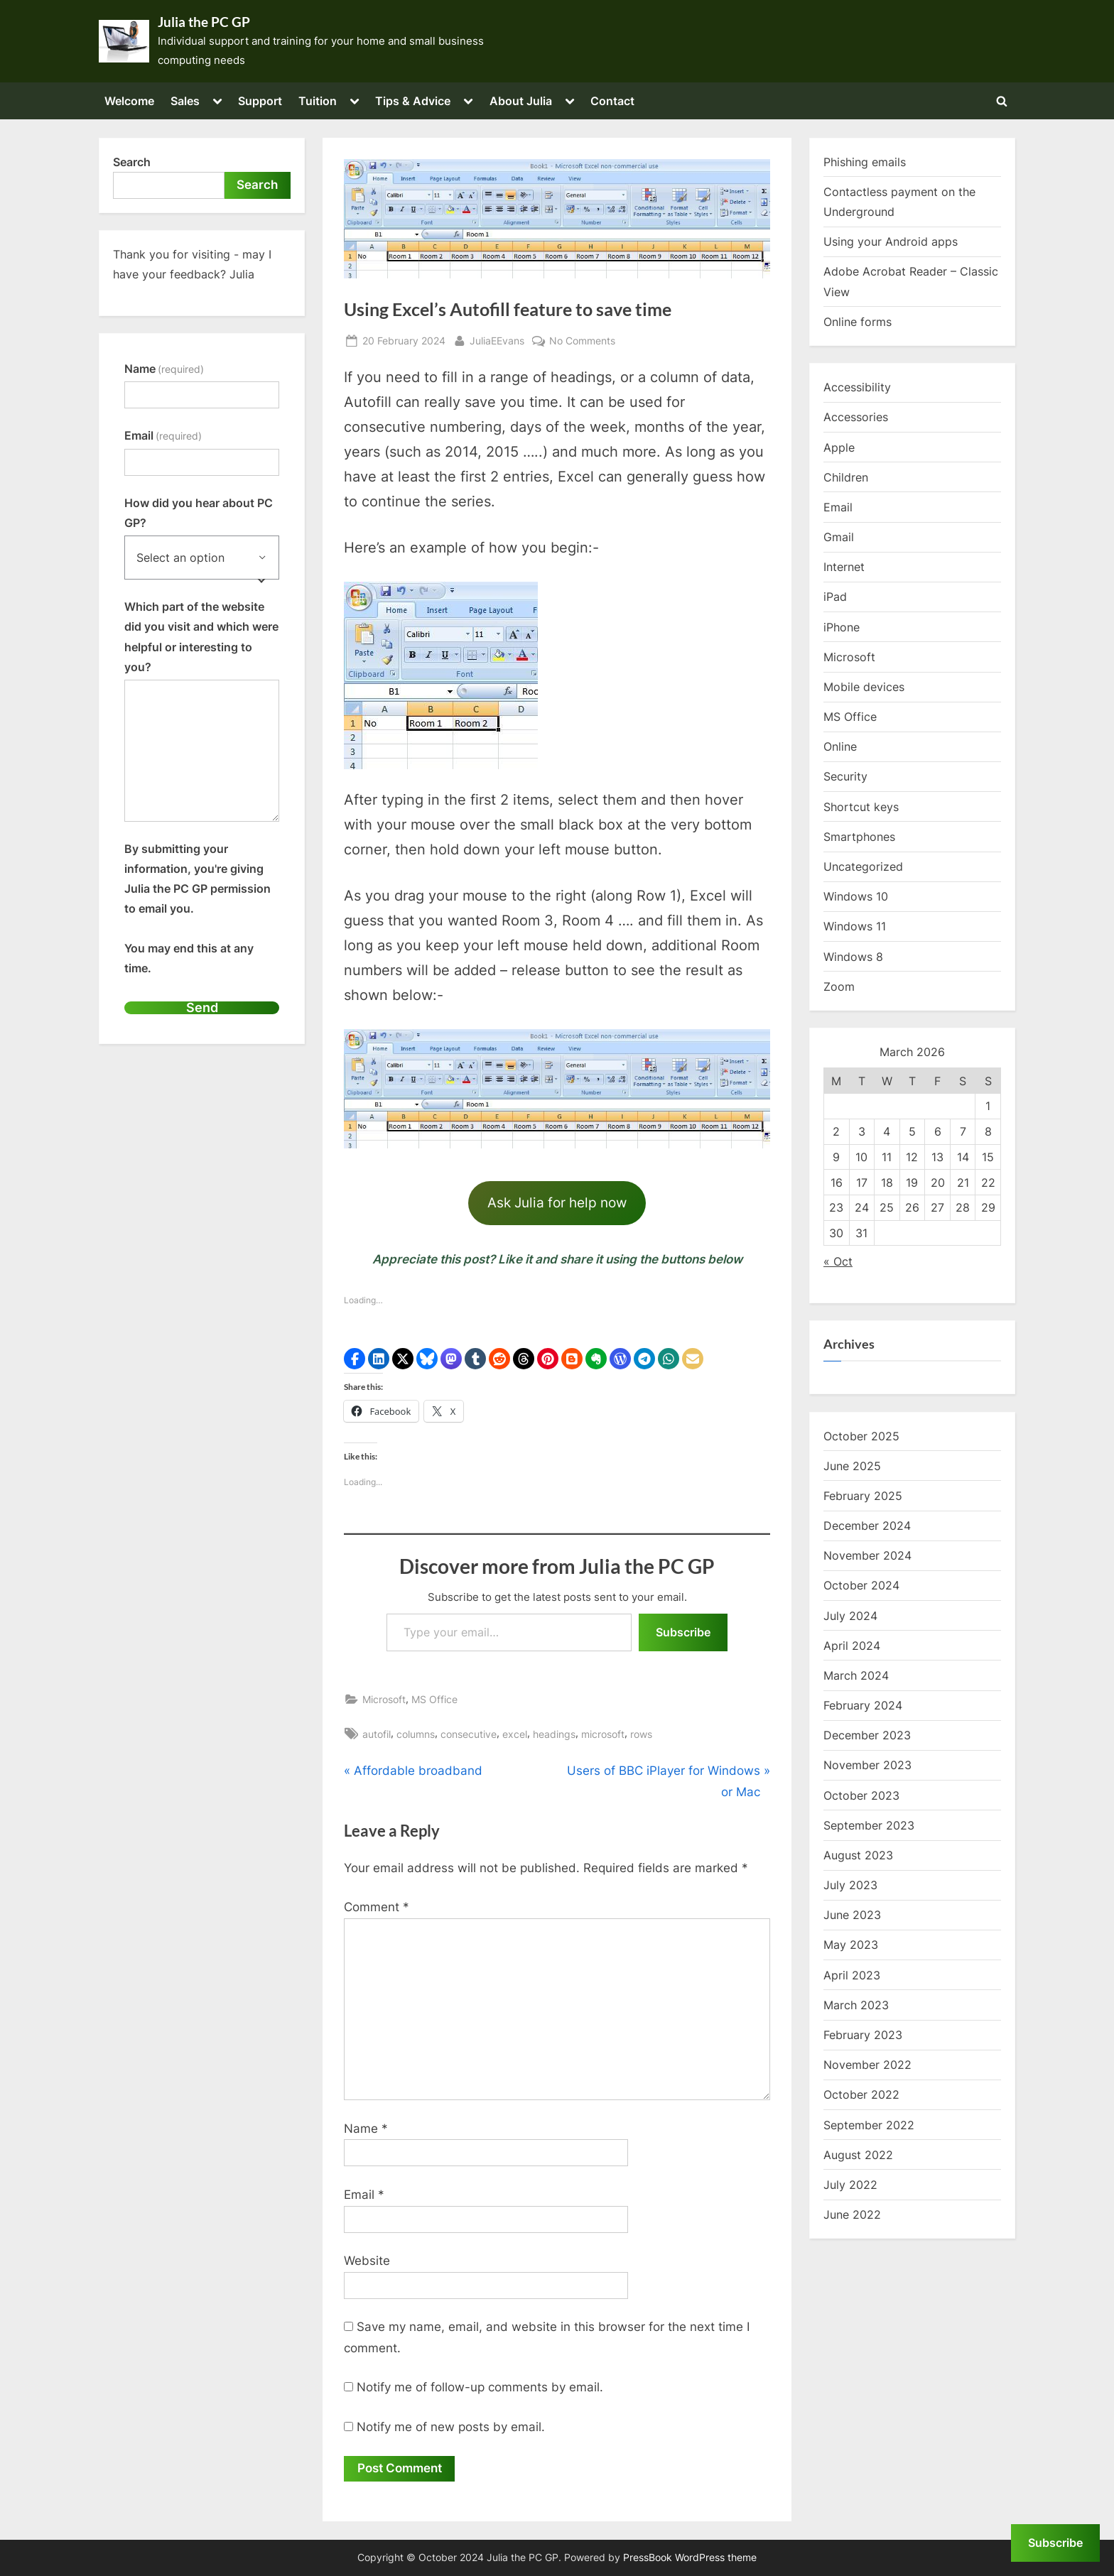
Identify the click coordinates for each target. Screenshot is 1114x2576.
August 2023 (858, 1855)
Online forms (857, 322)
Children (845, 477)
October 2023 (861, 1795)
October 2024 (861, 1585)
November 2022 (867, 2065)
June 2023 (852, 1915)
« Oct (838, 1261)
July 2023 (850, 1885)
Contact (612, 101)
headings (554, 1734)
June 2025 (852, 1466)
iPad (835, 596)
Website (367, 2261)
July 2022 (850, 2185)
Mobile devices (863, 687)
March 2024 (856, 1675)
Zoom (839, 986)
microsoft (602, 1734)
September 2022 (868, 2125)
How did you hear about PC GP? (198, 513)
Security (845, 776)
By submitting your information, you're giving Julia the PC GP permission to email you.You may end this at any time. (197, 908)
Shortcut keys (861, 807)
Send (202, 1007)
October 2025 (861, 1436)
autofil (376, 1734)
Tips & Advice (412, 101)
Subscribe (683, 1632)
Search (132, 162)
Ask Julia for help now (557, 1202)
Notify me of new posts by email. (451, 2427)
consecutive (468, 1734)
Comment (376, 1907)
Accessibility (857, 387)
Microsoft (384, 1699)
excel (514, 1734)
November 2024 (867, 1555)
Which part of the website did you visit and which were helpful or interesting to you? (201, 636)
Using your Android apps (890, 241)
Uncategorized (863, 866)
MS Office (434, 1699)
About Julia (521, 101)
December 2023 (867, 1735)
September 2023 (868, 1825)
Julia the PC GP (204, 22)
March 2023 (856, 2005)
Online (840, 746)
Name (366, 2128)
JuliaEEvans (497, 339)
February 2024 (862, 1705)
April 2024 (851, 1645)
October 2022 (861, 2094)
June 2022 (852, 2214)
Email (364, 2195)
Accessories (855, 417)
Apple (839, 447)
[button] (354, 1358)
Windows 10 (855, 896)
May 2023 (850, 1945)
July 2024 (850, 1616)
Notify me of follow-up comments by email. (480, 2387)
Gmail (838, 537)
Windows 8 (853, 957)
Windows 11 (854, 926)
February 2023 (862, 2035)
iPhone (841, 627)
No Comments (582, 340)
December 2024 (867, 1525)
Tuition (317, 101)
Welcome (129, 101)
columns (415, 1734)
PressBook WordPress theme (690, 2557)
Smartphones (859, 837)
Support (260, 101)
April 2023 (851, 1975)
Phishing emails (864, 162)
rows (641, 1734)
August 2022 (858, 2155)
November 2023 (867, 1765)
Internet (844, 567)
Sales (185, 101)
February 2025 (862, 1496)
